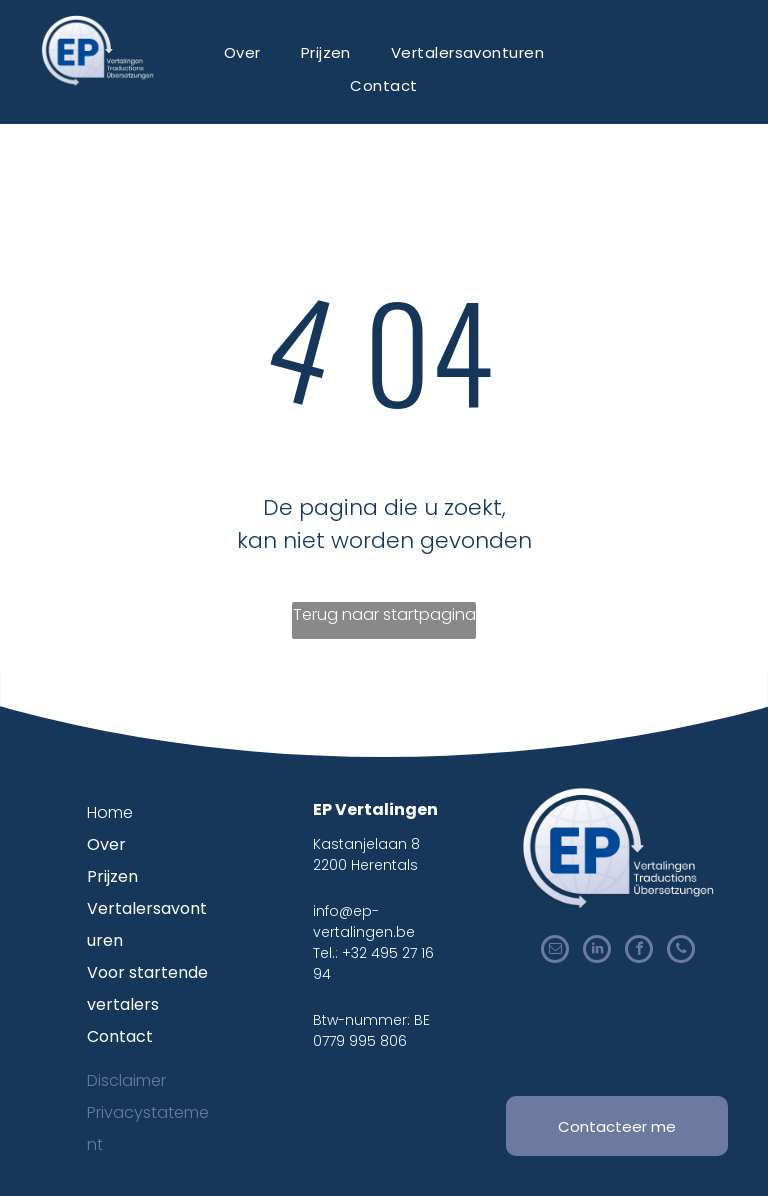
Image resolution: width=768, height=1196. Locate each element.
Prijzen (112, 876)
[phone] (681, 951)
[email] (555, 951)
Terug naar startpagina (384, 614)
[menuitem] (242, 52)
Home (110, 812)
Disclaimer (126, 1080)
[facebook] (639, 951)
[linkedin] (597, 951)
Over (106, 844)
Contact (120, 1036)
